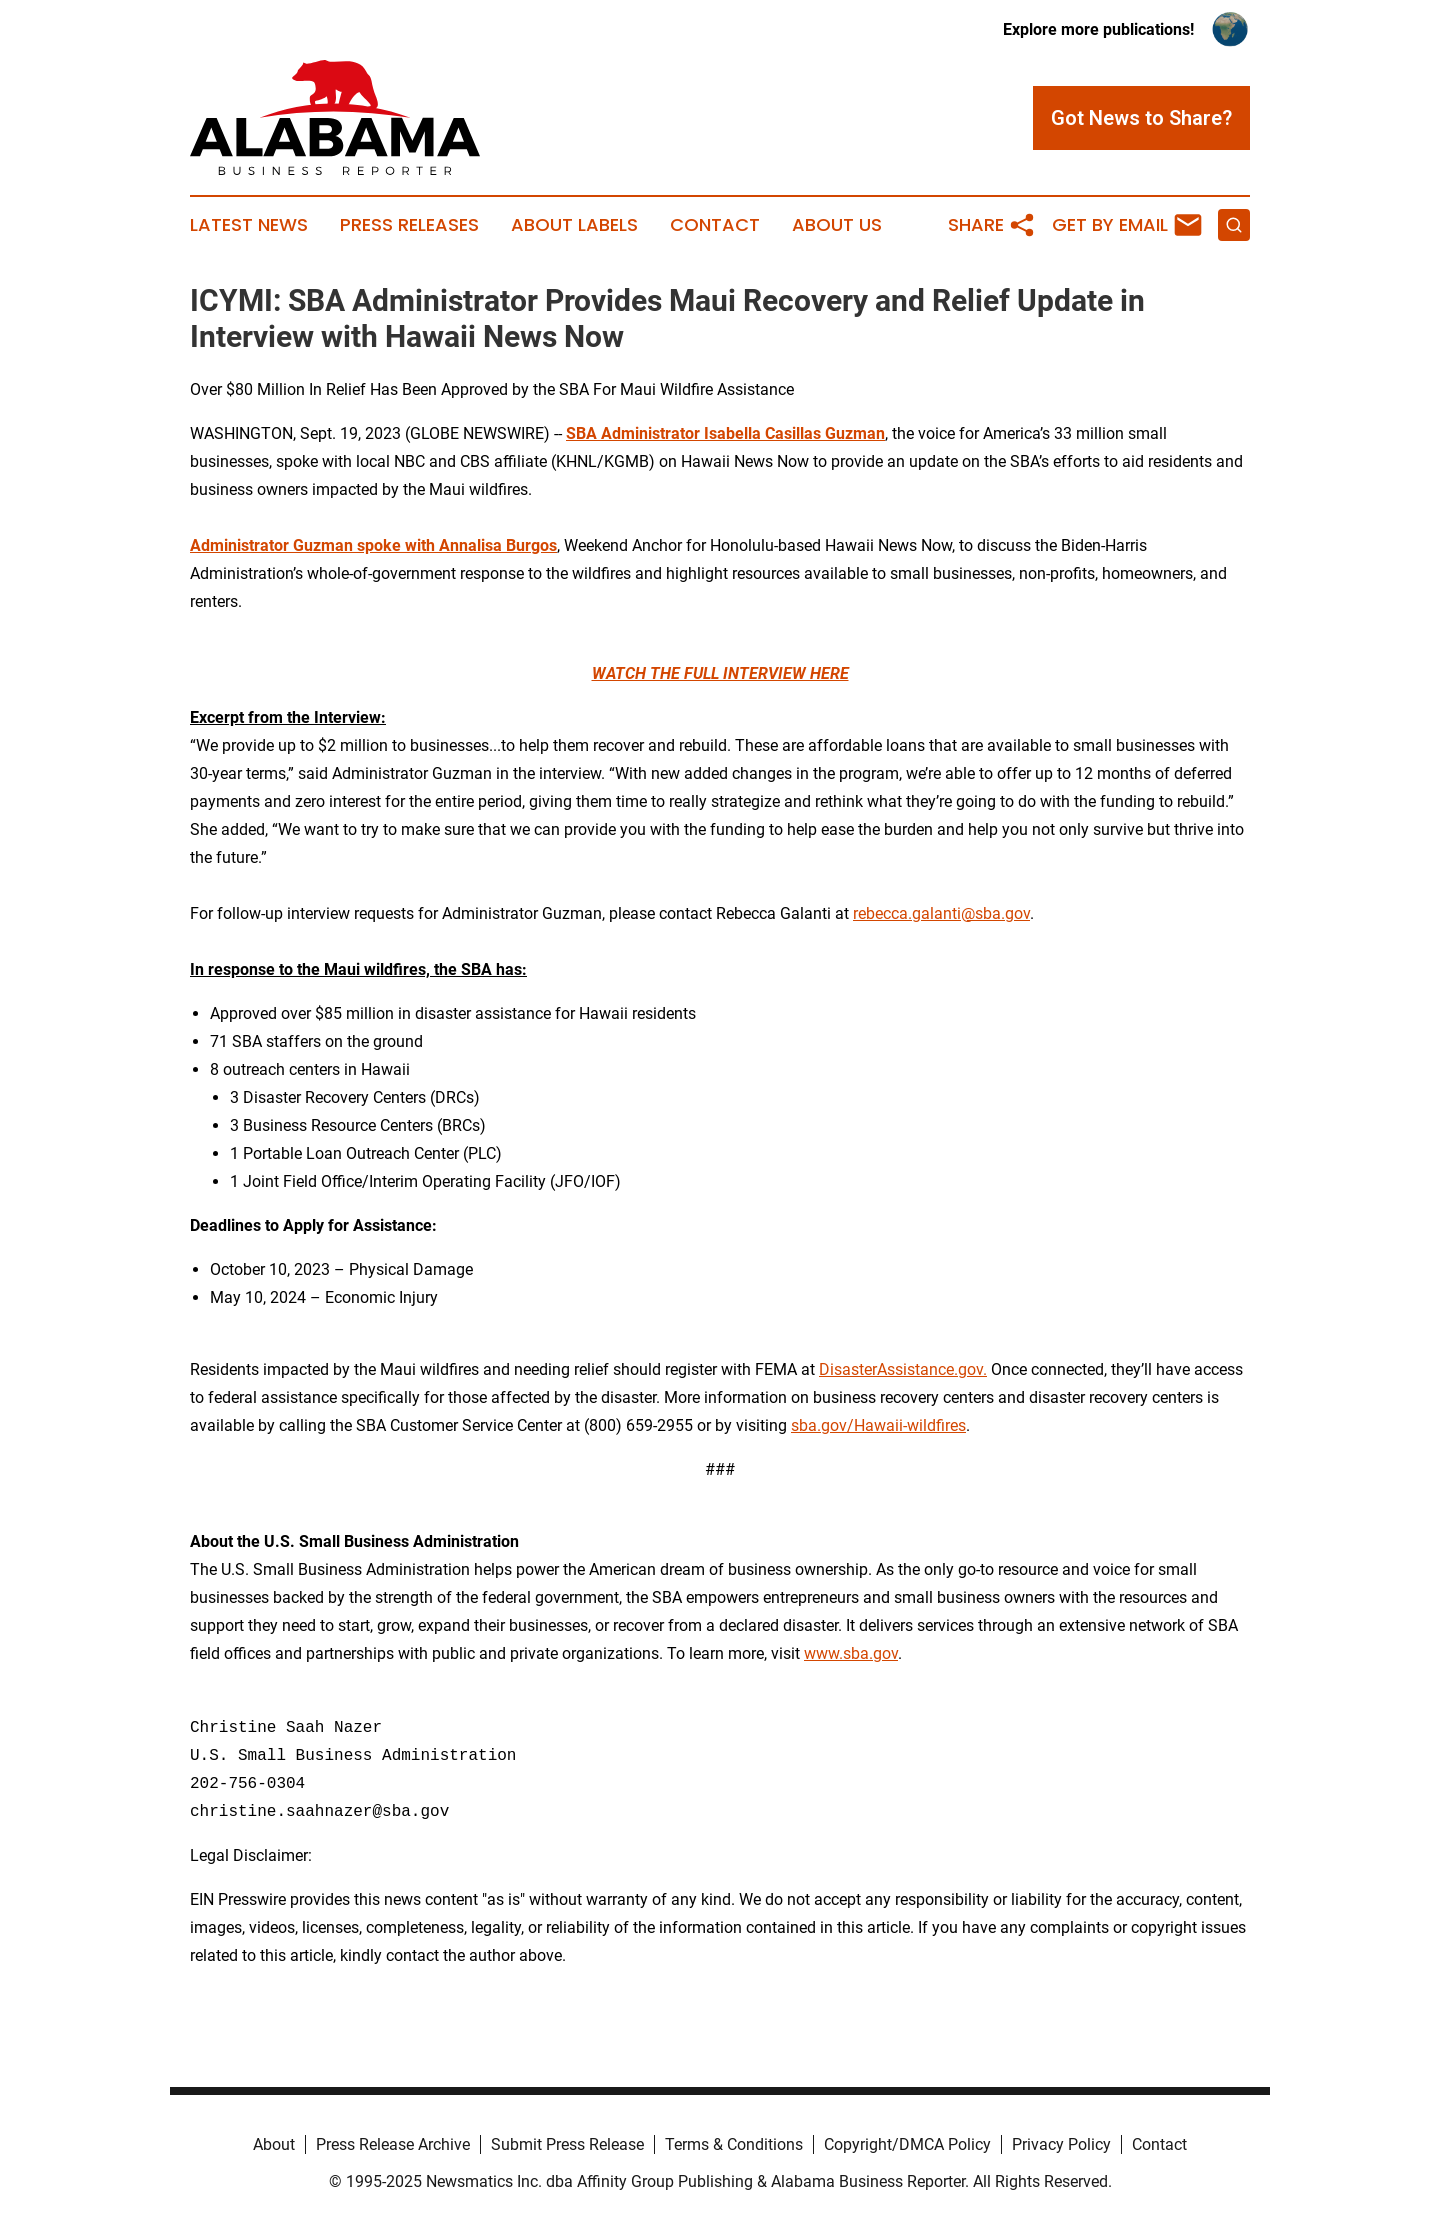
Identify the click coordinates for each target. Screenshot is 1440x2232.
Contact (715, 225)
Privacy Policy (1061, 2144)
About (274, 2144)
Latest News (249, 225)
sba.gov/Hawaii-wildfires (878, 1425)
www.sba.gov (851, 1653)
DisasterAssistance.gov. (903, 1369)
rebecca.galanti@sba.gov (941, 913)
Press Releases (409, 225)
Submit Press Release (567, 2144)
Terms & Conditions (734, 2144)
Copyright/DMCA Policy (907, 2144)
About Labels (574, 225)
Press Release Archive (393, 2144)
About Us (837, 225)
